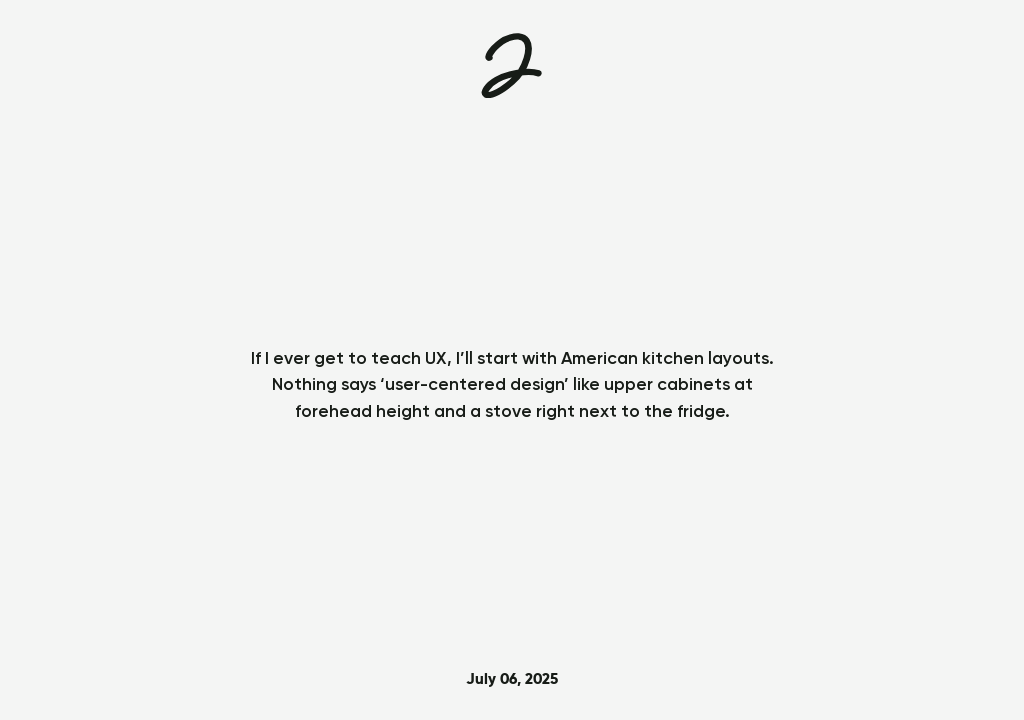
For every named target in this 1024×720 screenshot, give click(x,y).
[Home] (511, 65)
